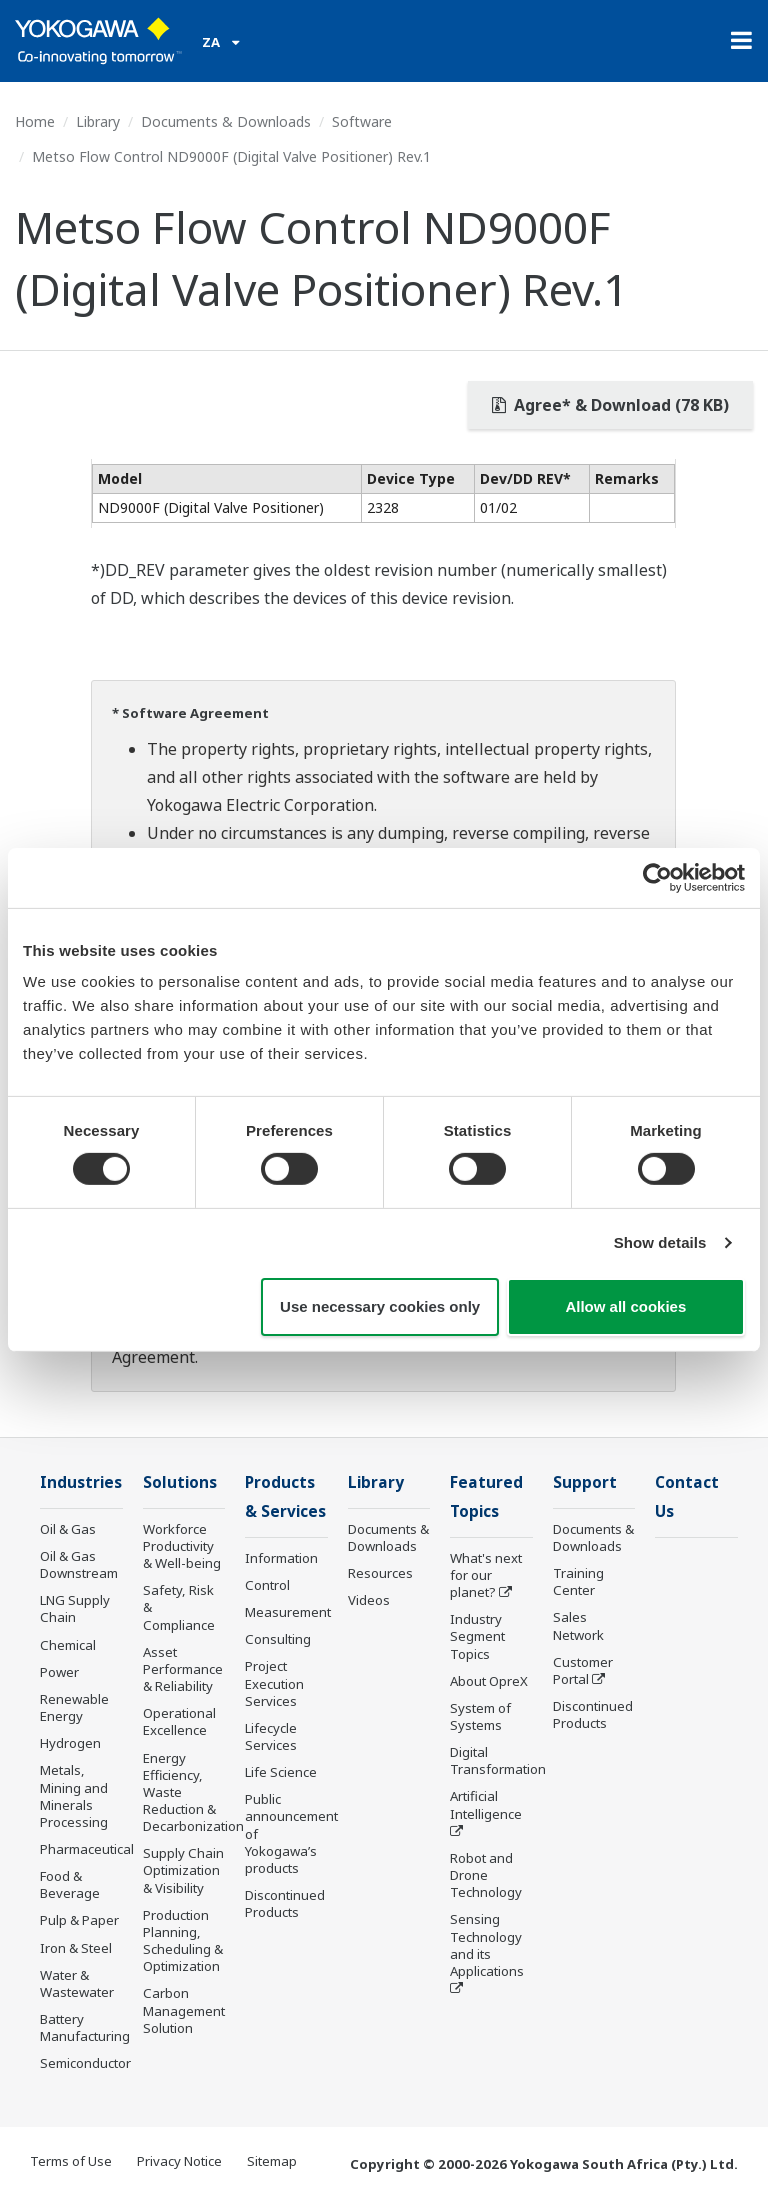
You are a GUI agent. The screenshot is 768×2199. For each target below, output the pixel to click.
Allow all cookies (625, 1306)
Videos (369, 1600)
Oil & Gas (68, 1529)
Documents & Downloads (226, 121)
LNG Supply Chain (75, 1608)
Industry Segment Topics (477, 1636)
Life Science (281, 1772)
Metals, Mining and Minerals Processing (74, 1795)
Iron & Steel (76, 1948)
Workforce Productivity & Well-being (182, 1546)
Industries (81, 1482)
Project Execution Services (274, 1683)
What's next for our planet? (486, 1575)
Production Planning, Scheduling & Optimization (183, 1940)
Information (281, 1558)
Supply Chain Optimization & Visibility (183, 1870)
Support (585, 1482)
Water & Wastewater (77, 1983)
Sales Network (578, 1625)
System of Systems (480, 1716)
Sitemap (272, 2161)
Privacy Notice (179, 2161)
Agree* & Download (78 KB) (610, 405)
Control (267, 1585)
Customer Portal (583, 1670)
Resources (380, 1573)
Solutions (180, 1482)
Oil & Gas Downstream (79, 1564)
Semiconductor (85, 2063)
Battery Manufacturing (85, 2027)
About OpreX (489, 1681)
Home (35, 121)
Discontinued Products (285, 1903)
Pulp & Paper (79, 1920)
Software (362, 121)
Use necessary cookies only (380, 1306)
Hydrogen (70, 1743)
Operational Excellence (179, 1721)
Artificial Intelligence (486, 1804)
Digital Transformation (498, 1760)
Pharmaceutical (87, 1849)
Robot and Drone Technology (486, 1875)
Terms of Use (71, 2161)
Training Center (578, 1581)
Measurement (288, 1612)
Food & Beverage (70, 1884)
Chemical (68, 1645)
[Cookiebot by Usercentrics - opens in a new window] (657, 877)
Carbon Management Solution (184, 2010)
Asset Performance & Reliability (183, 1669)
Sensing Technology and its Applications (487, 1944)
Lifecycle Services (271, 1736)
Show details (660, 1242)
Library (98, 121)
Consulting (278, 1639)
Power (59, 1672)
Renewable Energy (74, 1707)
